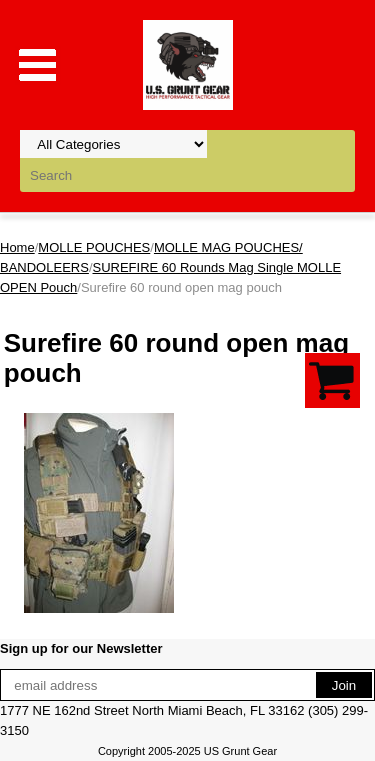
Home (17, 247)
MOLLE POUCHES (94, 247)
